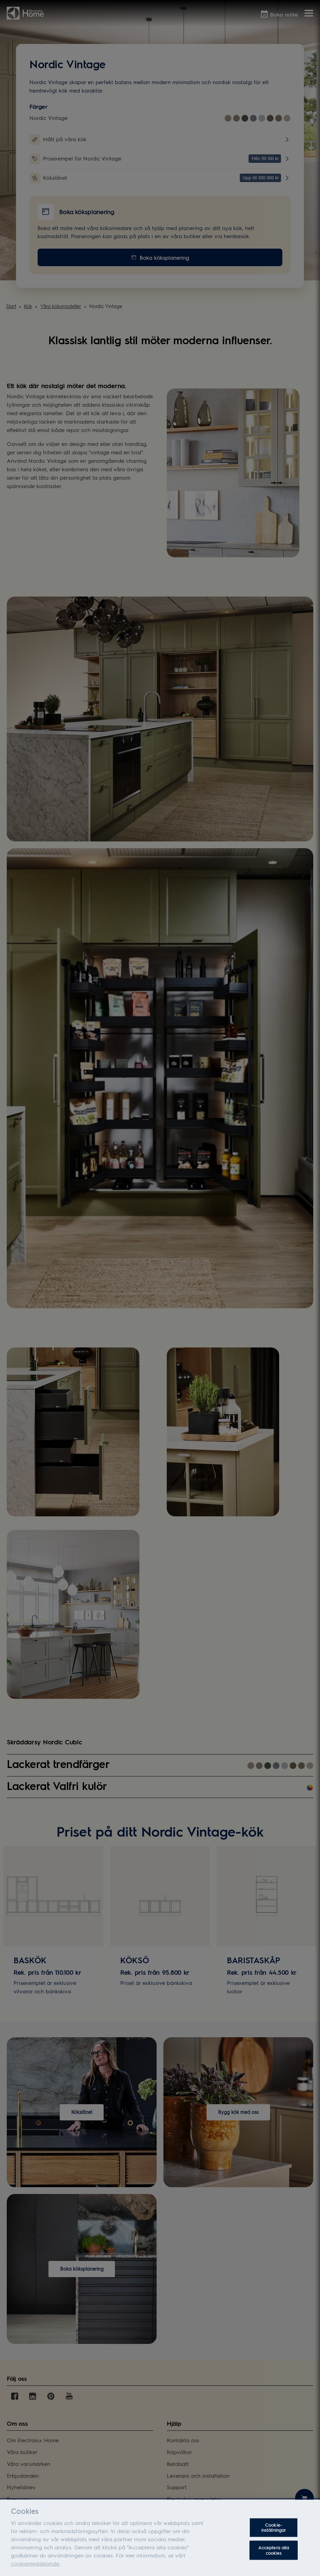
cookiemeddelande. (35, 2569)
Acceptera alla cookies (273, 2556)
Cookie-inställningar (273, 2534)
